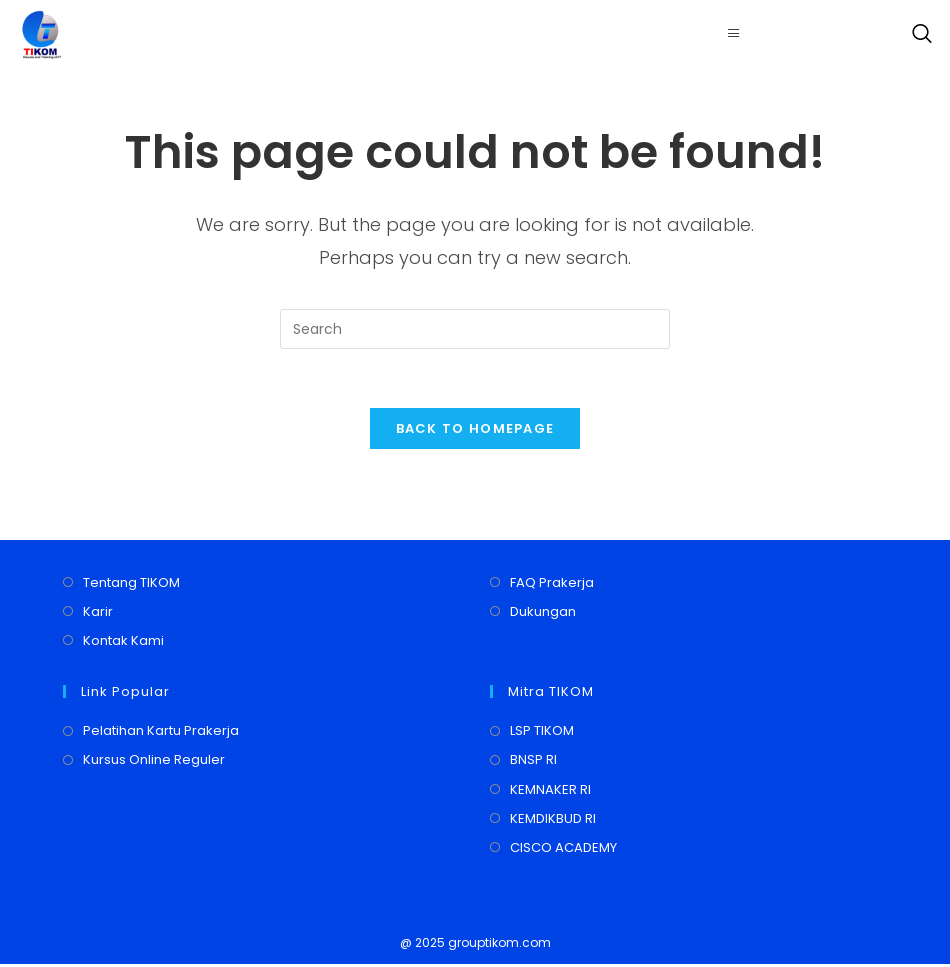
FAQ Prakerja (552, 584)
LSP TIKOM (542, 733)
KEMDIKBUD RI (553, 820)
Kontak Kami (123, 643)
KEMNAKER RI (550, 791)
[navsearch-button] (917, 35)
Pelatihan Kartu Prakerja (161, 733)
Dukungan (543, 613)
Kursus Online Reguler (154, 762)
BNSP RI (533, 762)
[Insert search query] (475, 329)
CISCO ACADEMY (563, 849)
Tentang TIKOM (131, 584)
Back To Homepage (475, 430)
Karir (98, 613)
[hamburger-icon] (734, 34)
